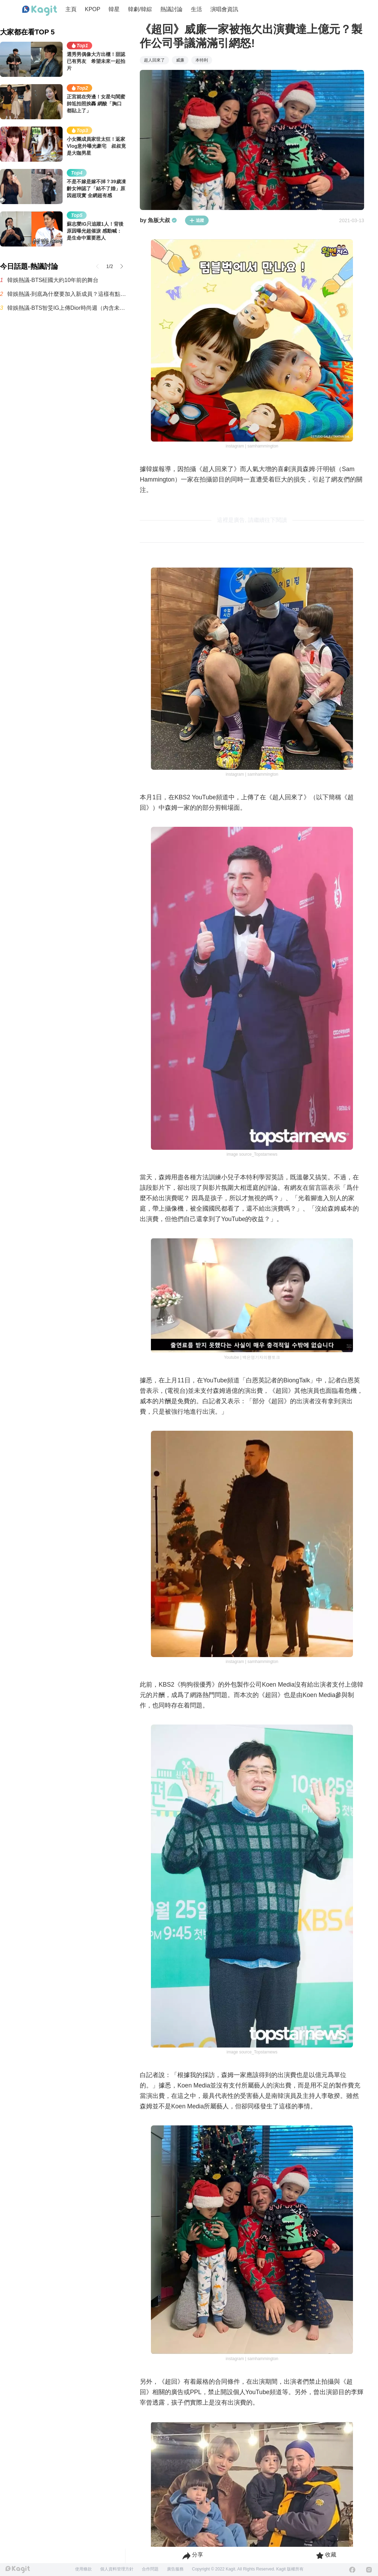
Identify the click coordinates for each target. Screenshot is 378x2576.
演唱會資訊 (224, 9)
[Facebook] (352, 2569)
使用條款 (83, 2569)
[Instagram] (368, 2569)
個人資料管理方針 (117, 2569)
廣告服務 (175, 2569)
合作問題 (150, 2569)
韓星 (114, 9)
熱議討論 (171, 9)
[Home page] (39, 11)
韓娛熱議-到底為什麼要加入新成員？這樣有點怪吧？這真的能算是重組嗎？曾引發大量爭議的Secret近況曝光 (66, 294)
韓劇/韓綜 (140, 9)
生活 (196, 9)
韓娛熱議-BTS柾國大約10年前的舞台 (52, 280)
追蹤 (197, 220)
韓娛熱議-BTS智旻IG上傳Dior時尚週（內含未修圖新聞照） (66, 308)
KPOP (92, 9)
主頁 (71, 9)
